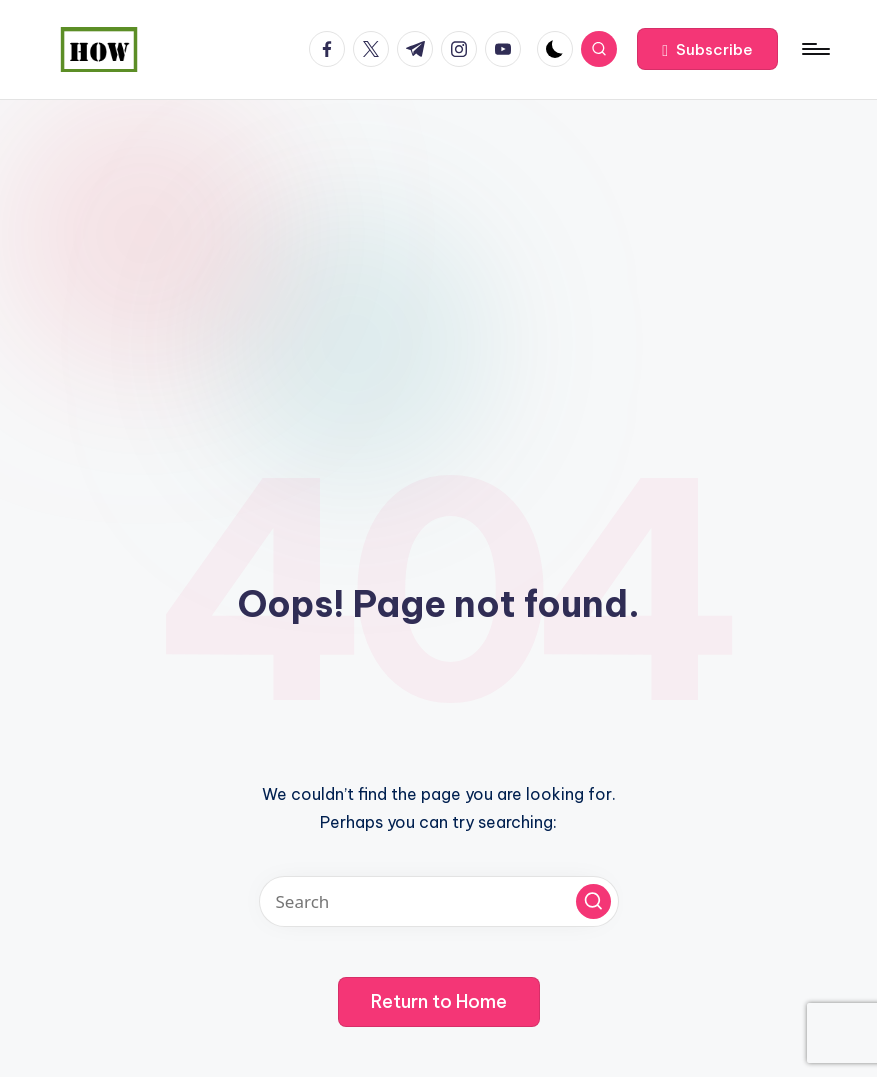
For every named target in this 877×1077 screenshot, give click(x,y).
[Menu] (814, 49)
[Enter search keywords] (439, 901)
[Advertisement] (438, 250)
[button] (707, 49)
